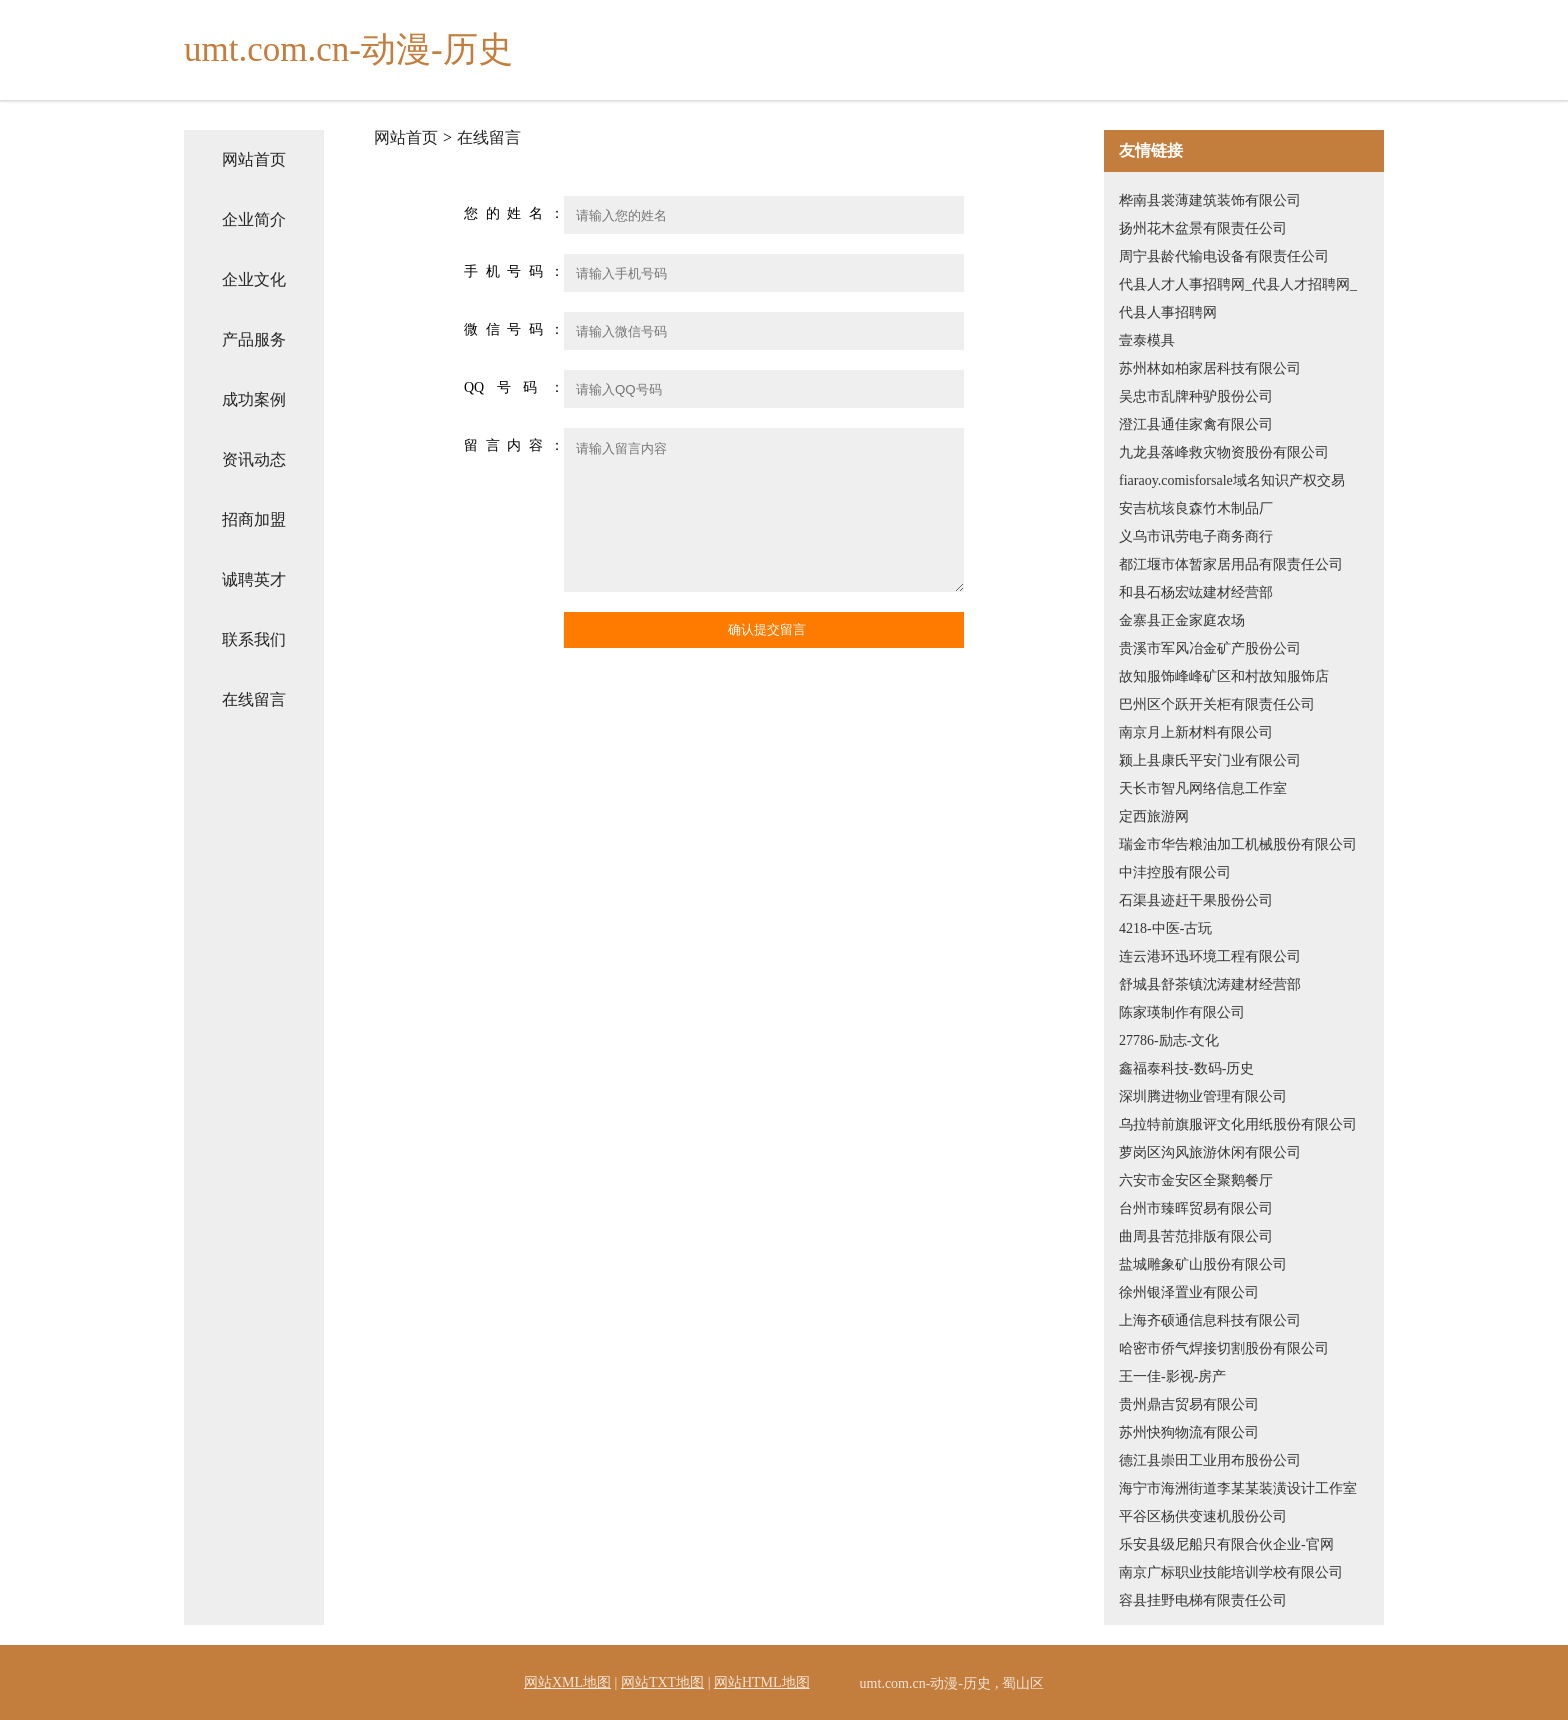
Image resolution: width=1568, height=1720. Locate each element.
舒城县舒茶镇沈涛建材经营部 (1210, 984)
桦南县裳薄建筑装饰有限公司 (1210, 200)
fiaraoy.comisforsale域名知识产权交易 (1232, 480)
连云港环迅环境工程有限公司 (1210, 956)
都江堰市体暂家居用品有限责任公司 (1231, 564)
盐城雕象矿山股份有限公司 (1203, 1264)
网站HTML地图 (762, 1682)
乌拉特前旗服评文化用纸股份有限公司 (1238, 1124)
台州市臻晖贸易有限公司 (1196, 1208)
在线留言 (254, 699)
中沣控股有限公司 (1175, 872)
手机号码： (514, 271)
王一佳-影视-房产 (1172, 1376)
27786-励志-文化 (1169, 1040)
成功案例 (254, 399)
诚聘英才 (254, 579)
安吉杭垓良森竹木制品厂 (1196, 508)
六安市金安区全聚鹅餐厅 (1196, 1180)
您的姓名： (514, 213)
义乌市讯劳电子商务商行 (1196, 536)
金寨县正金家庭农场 (1182, 620)
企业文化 (254, 279)
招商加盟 (254, 519)
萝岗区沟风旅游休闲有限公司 (1210, 1152)
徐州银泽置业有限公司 (1189, 1292)
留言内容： (514, 445)
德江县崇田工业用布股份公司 (1210, 1460)
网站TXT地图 (662, 1682)
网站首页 (254, 159)
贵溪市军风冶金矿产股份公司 (1210, 648)
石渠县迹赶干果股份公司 (1196, 900)
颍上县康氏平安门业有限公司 (1210, 760)
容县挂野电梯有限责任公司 (1203, 1600)
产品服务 (254, 339)
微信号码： (514, 329)
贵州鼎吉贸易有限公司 (1189, 1404)
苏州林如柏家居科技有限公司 (1210, 368)
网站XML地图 (567, 1682)
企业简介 (254, 219)
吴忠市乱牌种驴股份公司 (1196, 396)
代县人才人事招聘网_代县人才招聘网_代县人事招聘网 (1238, 298)
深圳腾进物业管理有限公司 (1203, 1096)
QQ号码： (514, 387)
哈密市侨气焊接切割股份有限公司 (1224, 1348)
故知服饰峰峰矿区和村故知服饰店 (1224, 676)
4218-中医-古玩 (1165, 928)
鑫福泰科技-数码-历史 (1186, 1068)
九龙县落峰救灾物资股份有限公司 (1224, 452)
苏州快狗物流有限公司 (1189, 1432)
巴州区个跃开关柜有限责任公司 (1217, 704)
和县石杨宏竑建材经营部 (1196, 592)
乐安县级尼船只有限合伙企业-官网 (1226, 1544)
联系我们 (254, 639)
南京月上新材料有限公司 (1196, 732)
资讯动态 (254, 459)
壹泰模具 (1147, 340)
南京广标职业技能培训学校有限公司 (1231, 1572)
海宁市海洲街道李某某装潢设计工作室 (1238, 1488)
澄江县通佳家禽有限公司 (1196, 424)
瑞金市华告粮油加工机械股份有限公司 (1238, 844)
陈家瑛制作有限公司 (1182, 1012)
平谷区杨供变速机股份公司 (1203, 1516)
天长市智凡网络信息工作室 (1203, 788)
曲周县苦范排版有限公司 (1196, 1236)
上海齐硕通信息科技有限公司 (1210, 1320)
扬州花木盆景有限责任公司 (1203, 228)
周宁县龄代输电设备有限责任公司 (1224, 256)
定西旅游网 (1154, 816)
